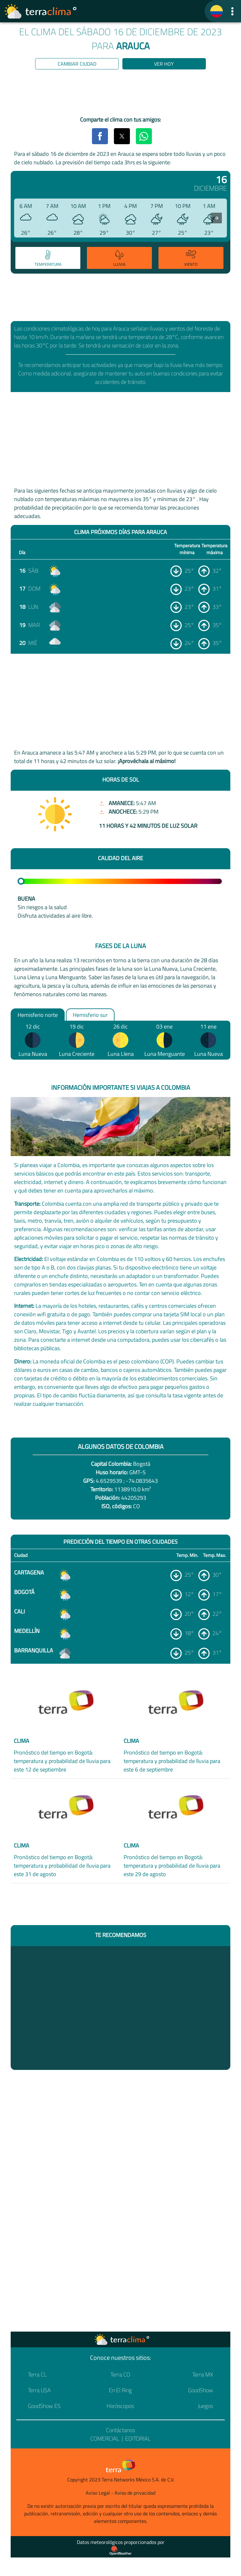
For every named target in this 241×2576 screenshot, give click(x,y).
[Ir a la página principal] (41, 11)
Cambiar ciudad (77, 64)
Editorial (138, 2438)
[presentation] (216, 218)
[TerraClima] (216, 11)
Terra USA (39, 2390)
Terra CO (120, 2374)
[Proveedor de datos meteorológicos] (120, 2550)
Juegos (205, 2406)
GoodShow (200, 2390)
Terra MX (202, 2374)
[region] (120, 94)
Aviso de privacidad (135, 2493)
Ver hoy (164, 64)
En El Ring (120, 2390)
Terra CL (37, 2374)
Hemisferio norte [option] (38, 1014)
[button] (232, 11)
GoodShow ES (44, 2406)
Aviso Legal (98, 2493)
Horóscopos (120, 2406)
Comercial (104, 2438)
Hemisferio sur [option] (90, 1014)
